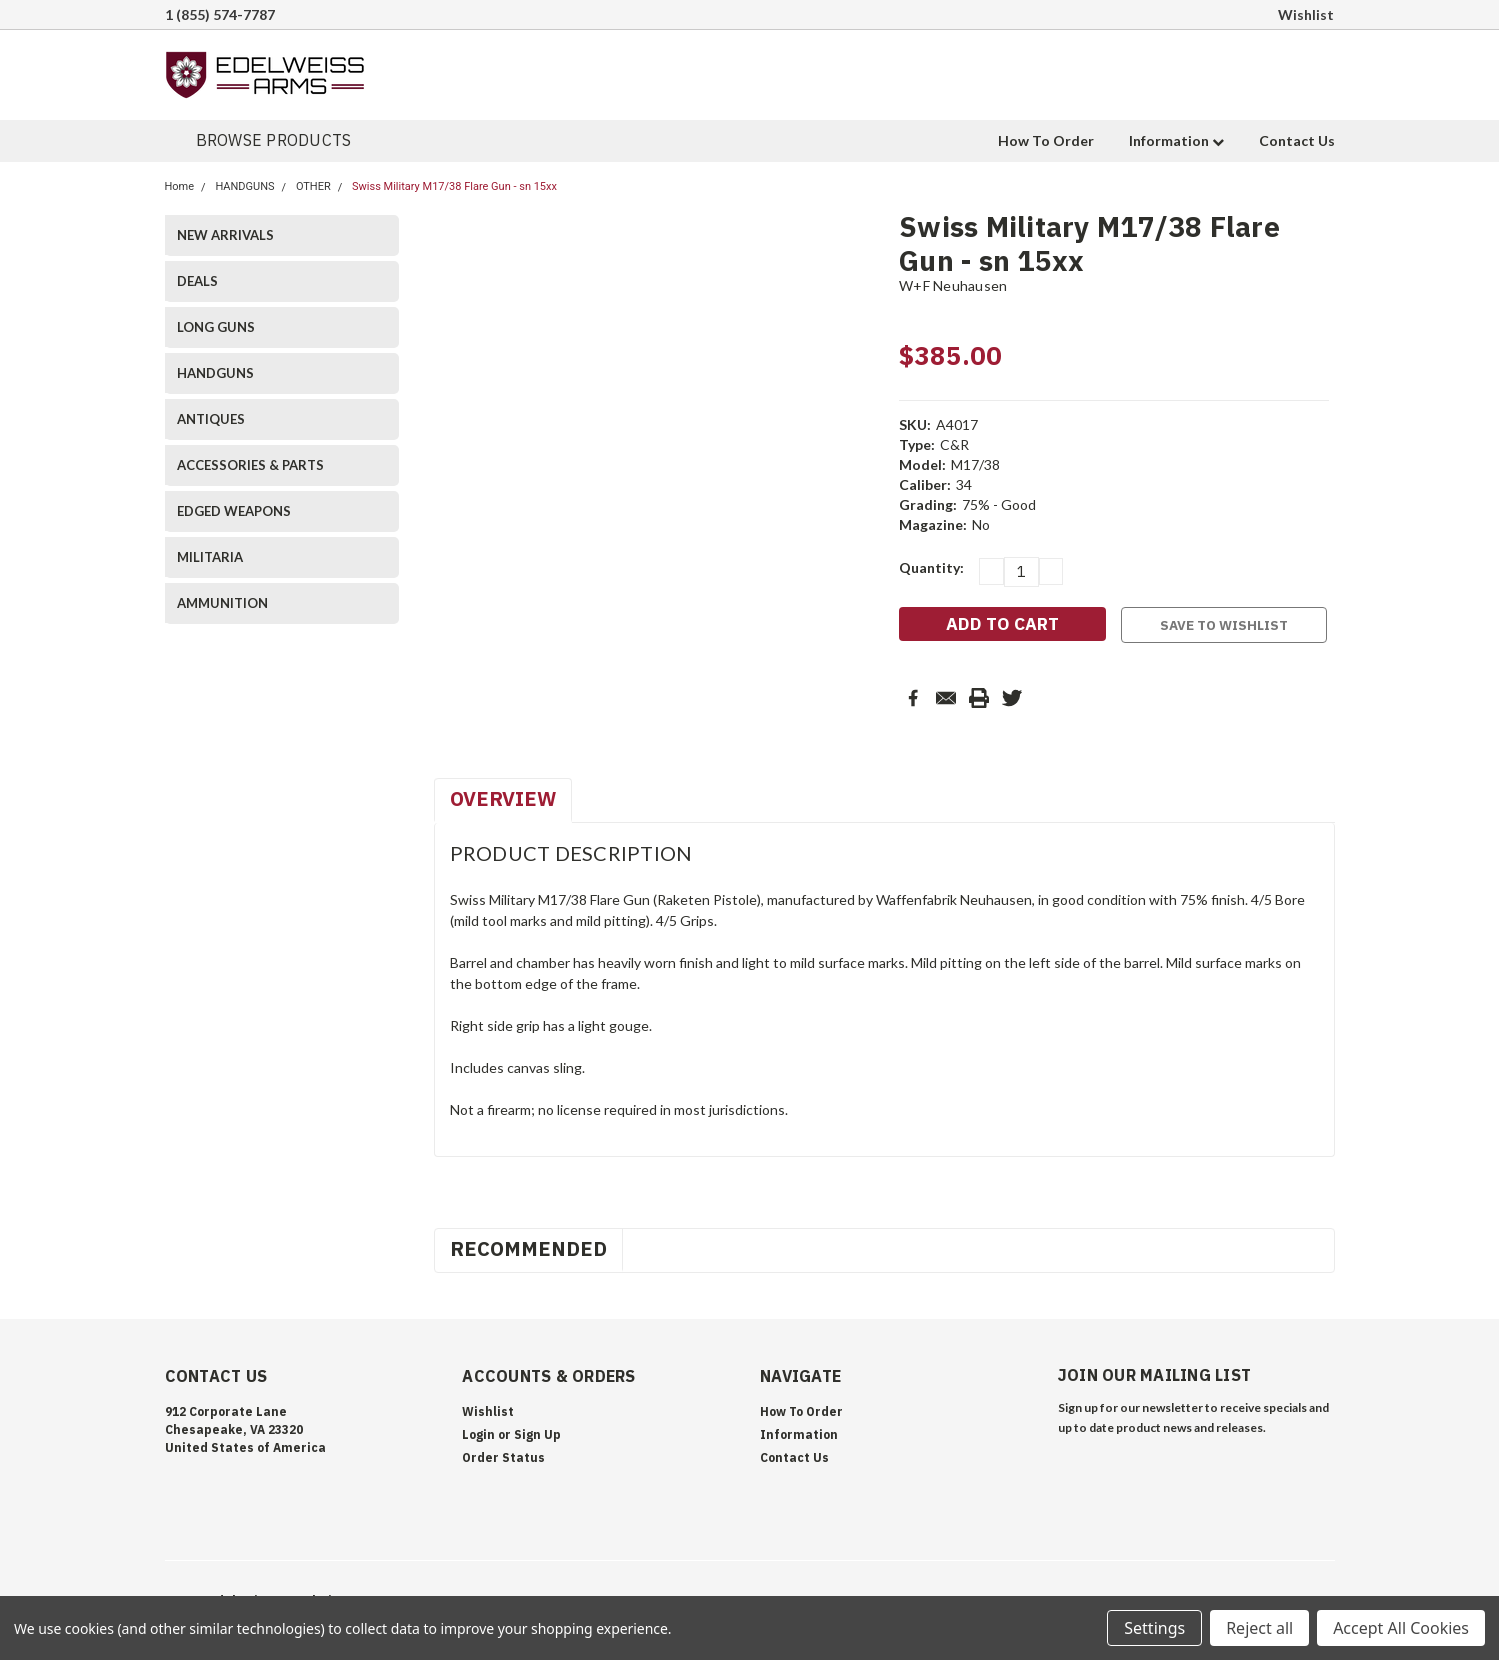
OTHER (313, 186)
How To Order (1046, 140)
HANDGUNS (244, 186)
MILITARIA (210, 557)
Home (180, 186)
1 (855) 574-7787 (220, 14)
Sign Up (537, 1434)
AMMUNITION (222, 603)
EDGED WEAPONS (234, 511)
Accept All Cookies (1401, 1628)
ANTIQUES (211, 419)
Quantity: (931, 567)
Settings (1154, 1628)
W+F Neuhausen (953, 285)
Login (478, 1434)
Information (1176, 140)
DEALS (197, 281)
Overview (503, 798)
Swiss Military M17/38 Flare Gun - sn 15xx (454, 186)
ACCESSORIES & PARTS (250, 465)
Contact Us (1297, 140)
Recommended (528, 1248)
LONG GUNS (216, 327)
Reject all (1259, 1628)
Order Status (503, 1457)
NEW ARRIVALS (225, 235)
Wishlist (1306, 14)
